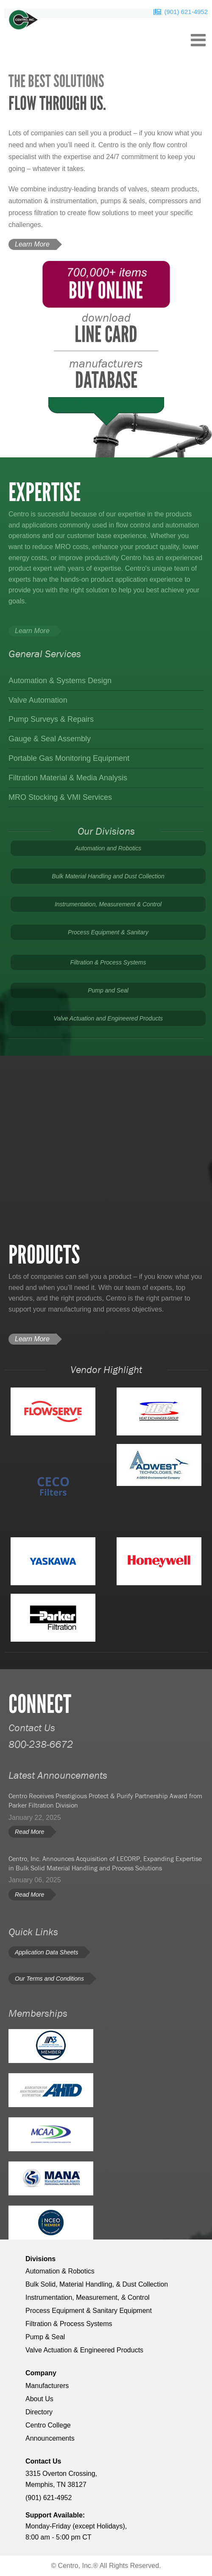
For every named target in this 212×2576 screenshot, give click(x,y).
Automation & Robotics (60, 2271)
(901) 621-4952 (186, 11)
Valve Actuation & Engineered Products (84, 2350)
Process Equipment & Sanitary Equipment (88, 2310)
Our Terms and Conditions (49, 1978)
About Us (39, 2398)
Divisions (40, 2258)
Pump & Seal (45, 2337)
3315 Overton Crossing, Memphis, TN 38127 (61, 2479)
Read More (29, 1831)
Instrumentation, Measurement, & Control (87, 2297)
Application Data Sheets (46, 1952)
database (106, 374)
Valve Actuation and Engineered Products (108, 1018)
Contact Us (43, 2461)
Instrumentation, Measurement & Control (108, 904)
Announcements (50, 2438)
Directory (39, 2412)
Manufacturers (47, 2385)
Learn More (32, 244)
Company (40, 2373)
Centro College (48, 2425)
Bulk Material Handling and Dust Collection (108, 876)
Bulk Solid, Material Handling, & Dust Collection (96, 2284)
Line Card (106, 329)
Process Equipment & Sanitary (108, 932)
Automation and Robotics (108, 848)
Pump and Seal (108, 990)
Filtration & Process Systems (108, 962)
